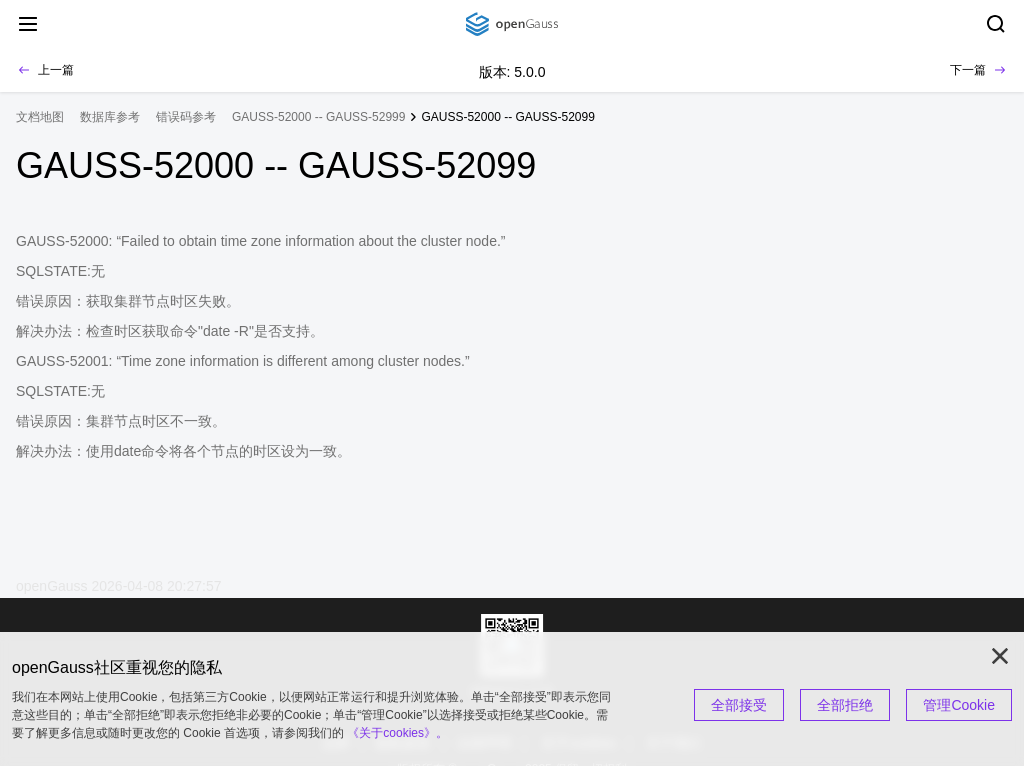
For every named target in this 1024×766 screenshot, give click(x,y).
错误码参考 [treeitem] (186, 117)
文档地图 (40, 117)
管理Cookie (959, 705)
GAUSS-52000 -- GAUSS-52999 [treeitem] (318, 117)
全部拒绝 (845, 705)
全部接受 (739, 705)
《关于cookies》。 (397, 733)
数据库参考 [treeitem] (110, 117)
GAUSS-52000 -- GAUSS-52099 (507, 117)
